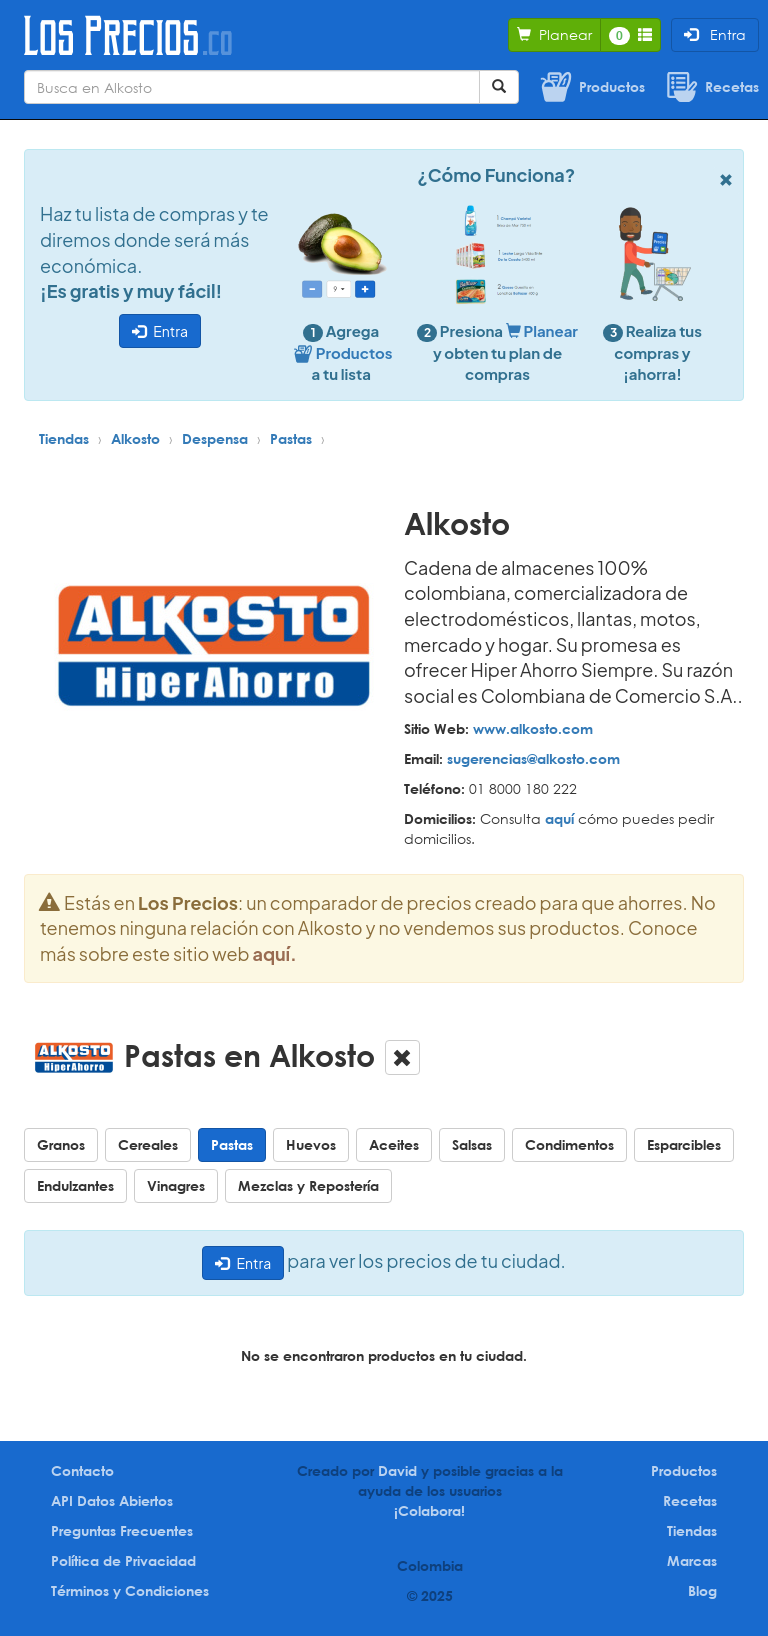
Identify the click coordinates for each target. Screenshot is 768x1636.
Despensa (215, 438)
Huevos (311, 1144)
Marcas (692, 1560)
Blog (702, 1590)
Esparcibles (684, 1144)
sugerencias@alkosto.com (533, 758)
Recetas (690, 1500)
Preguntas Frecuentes (122, 1530)
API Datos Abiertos (112, 1500)
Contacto (82, 1470)
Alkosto (135, 438)
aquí (559, 818)
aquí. (275, 953)
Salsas (472, 1144)
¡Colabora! (429, 1510)
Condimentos (569, 1144)
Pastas (291, 438)
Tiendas (64, 438)
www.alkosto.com (533, 728)
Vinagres (176, 1185)
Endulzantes (75, 1185)
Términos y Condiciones (130, 1590)
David (397, 1470)
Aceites (394, 1144)
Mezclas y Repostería (308, 1185)
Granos (61, 1144)
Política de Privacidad (123, 1560)
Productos (684, 1470)
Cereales (148, 1144)
